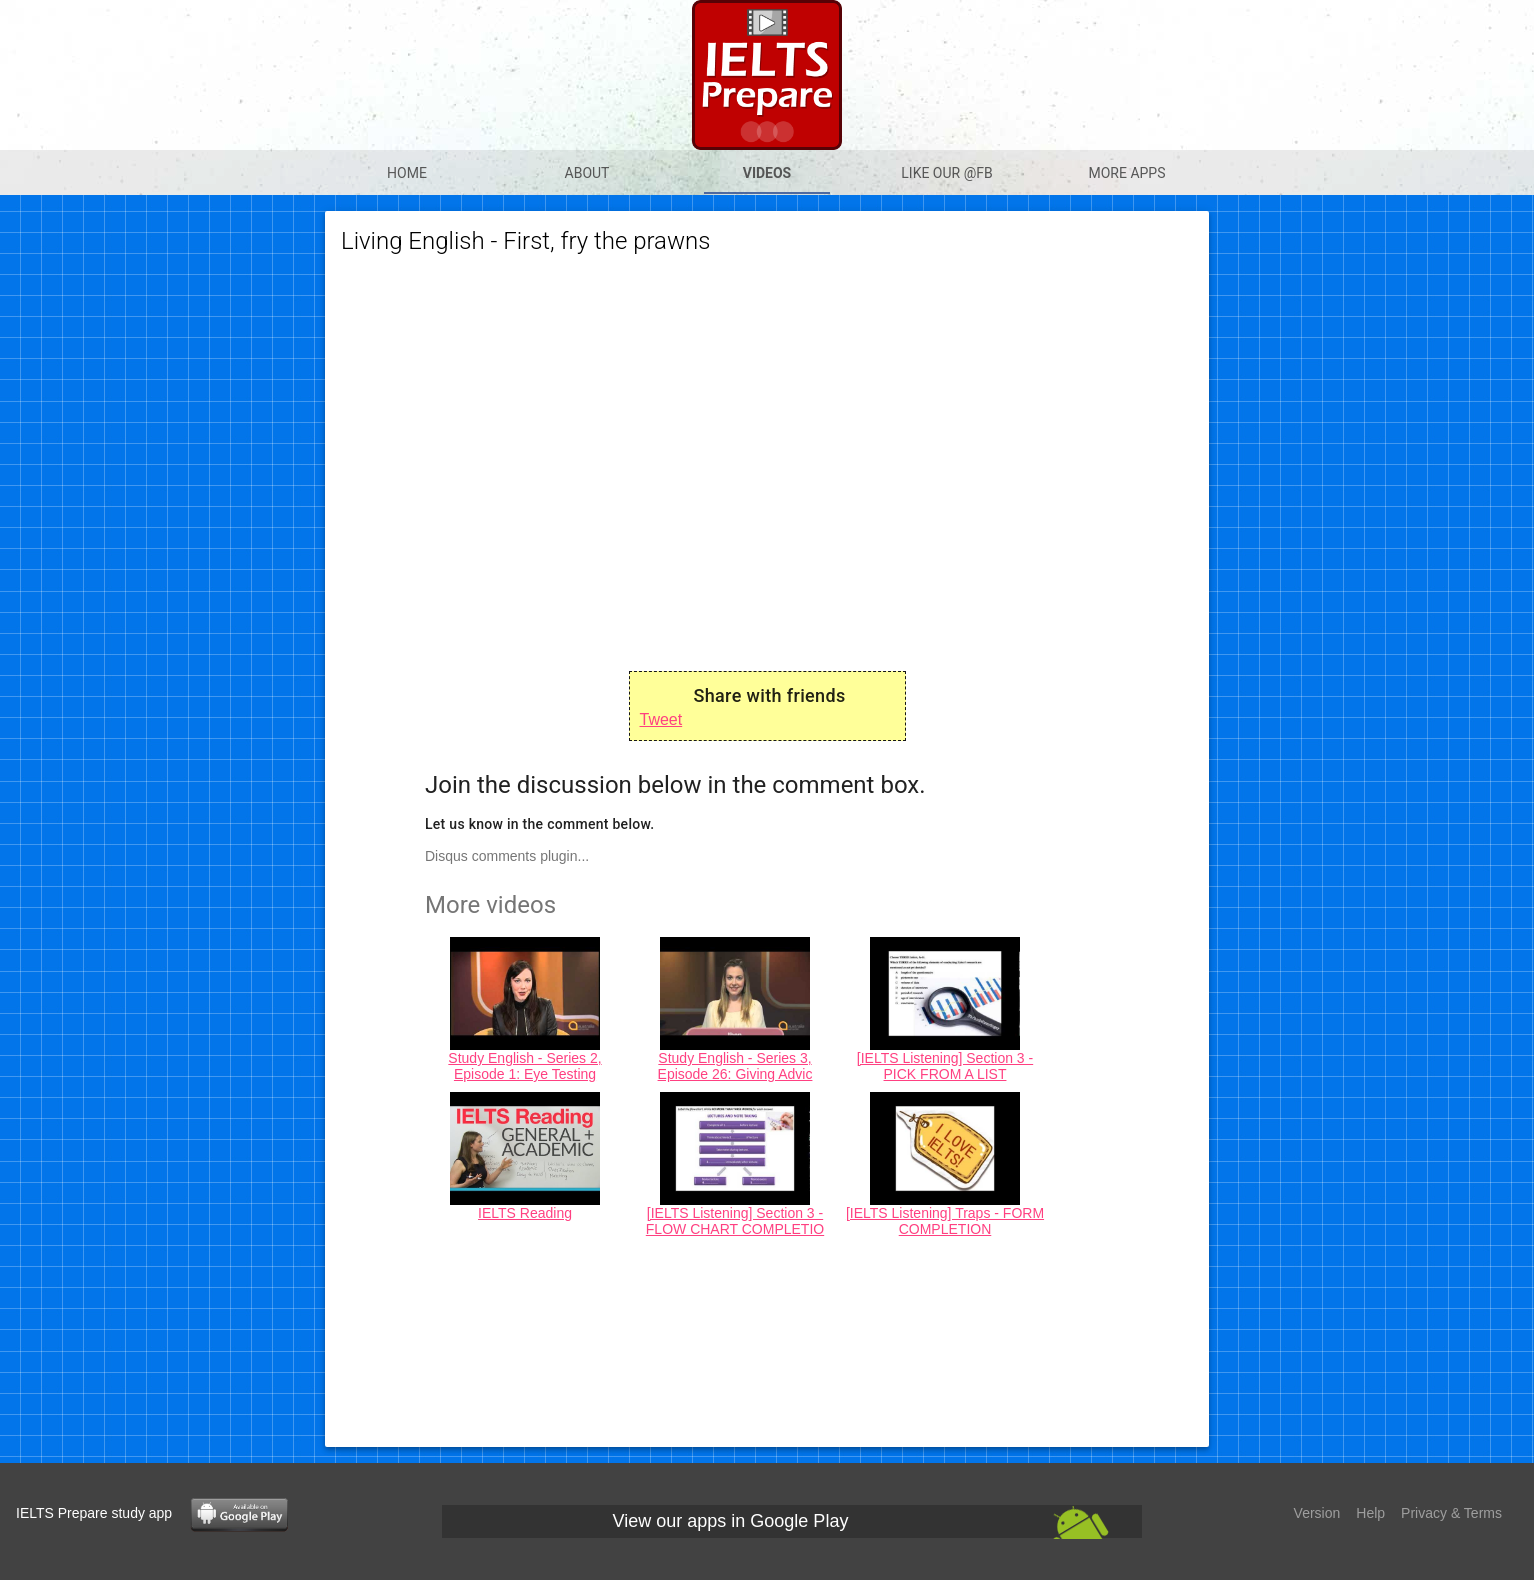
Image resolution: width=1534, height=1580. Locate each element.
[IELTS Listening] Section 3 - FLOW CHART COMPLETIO (735, 1221)
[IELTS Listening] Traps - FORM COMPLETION (945, 1221)
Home (407, 173)
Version (1317, 1513)
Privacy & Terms (1451, 1513)
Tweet (661, 719)
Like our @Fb (946, 173)
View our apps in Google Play (731, 1521)
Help (1370, 1513)
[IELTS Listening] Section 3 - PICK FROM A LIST (945, 1066)
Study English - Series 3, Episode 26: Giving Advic (735, 1066)
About (587, 173)
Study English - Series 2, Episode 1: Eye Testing (524, 1066)
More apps (1126, 173)
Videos (767, 173)
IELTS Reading (525, 1213)
